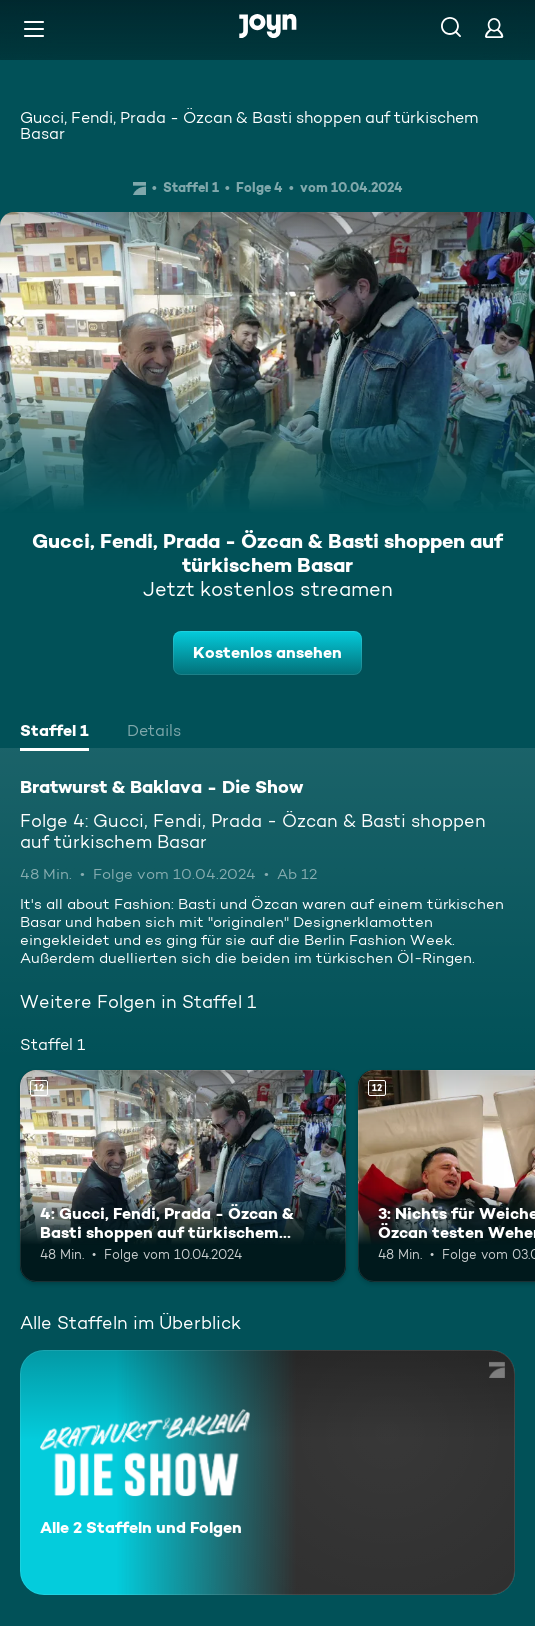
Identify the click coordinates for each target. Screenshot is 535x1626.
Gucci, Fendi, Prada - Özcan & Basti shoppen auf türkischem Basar (249, 125)
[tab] (54, 733)
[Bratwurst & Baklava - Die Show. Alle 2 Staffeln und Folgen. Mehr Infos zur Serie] (267, 1472)
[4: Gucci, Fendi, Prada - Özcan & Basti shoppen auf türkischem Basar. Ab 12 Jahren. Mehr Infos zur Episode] (183, 1176)
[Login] (494, 27)
